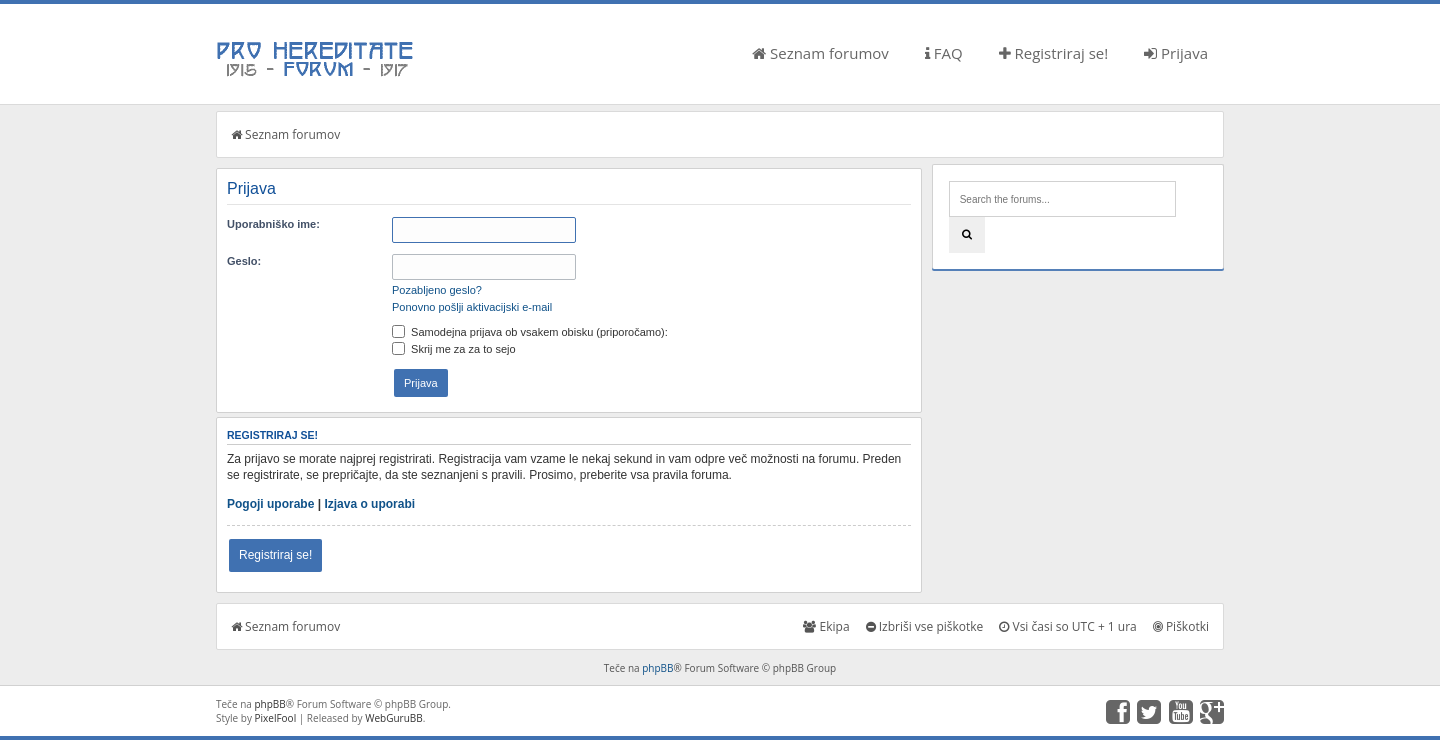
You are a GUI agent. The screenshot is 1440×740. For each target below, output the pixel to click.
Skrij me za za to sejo (454, 349)
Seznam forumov (820, 53)
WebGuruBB (394, 718)
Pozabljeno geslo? (437, 290)
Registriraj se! (1054, 53)
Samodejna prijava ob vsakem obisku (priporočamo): (530, 332)
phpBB (657, 668)
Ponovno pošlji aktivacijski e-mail (472, 307)
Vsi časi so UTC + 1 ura (1067, 626)
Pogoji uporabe (270, 504)
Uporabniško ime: (273, 224)
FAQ (944, 53)
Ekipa (826, 626)
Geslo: (244, 261)
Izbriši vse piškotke (925, 626)
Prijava (1176, 53)
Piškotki (1181, 626)
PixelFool (276, 718)
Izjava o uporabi (369, 504)
